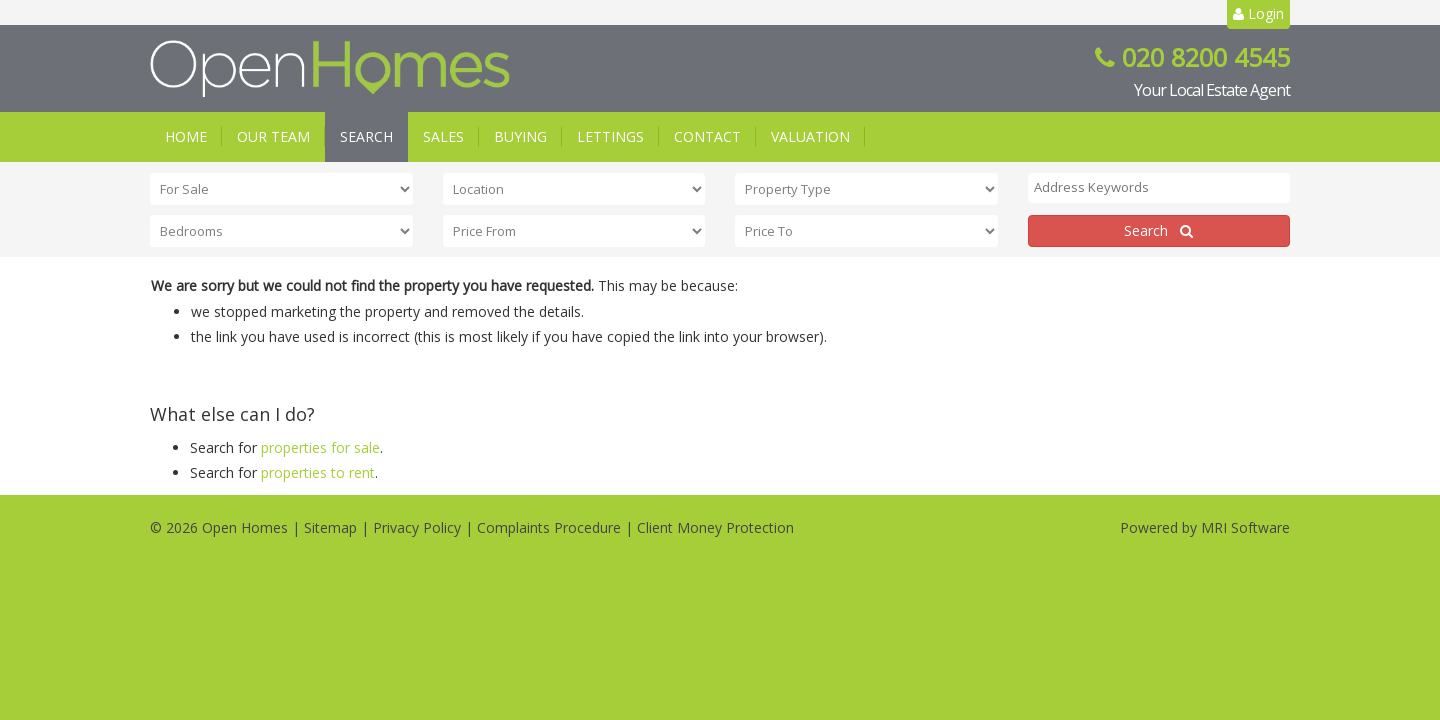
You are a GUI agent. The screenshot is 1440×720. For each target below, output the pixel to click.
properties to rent (318, 472)
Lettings (610, 136)
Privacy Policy (417, 527)
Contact (707, 136)
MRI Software (1245, 527)
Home (186, 136)
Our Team (273, 136)
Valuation (810, 136)
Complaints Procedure (549, 527)
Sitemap (330, 527)
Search (366, 136)
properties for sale (320, 447)
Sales (443, 136)
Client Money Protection (715, 527)
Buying (520, 136)
